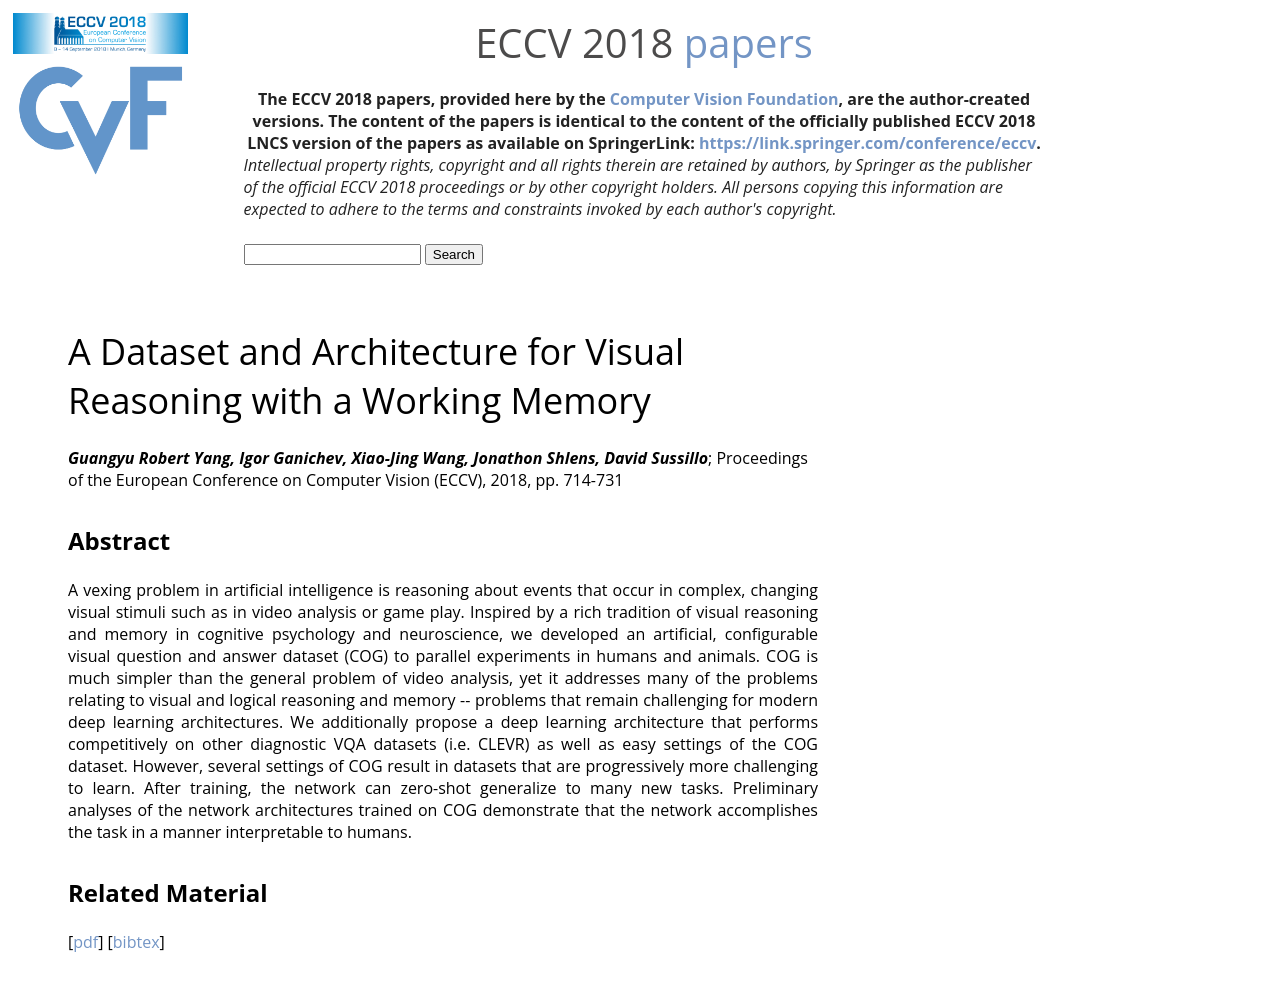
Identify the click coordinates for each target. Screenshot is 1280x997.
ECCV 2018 (574, 42)
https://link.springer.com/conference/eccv (867, 143)
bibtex (136, 942)
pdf (85, 942)
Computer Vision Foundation (724, 99)
